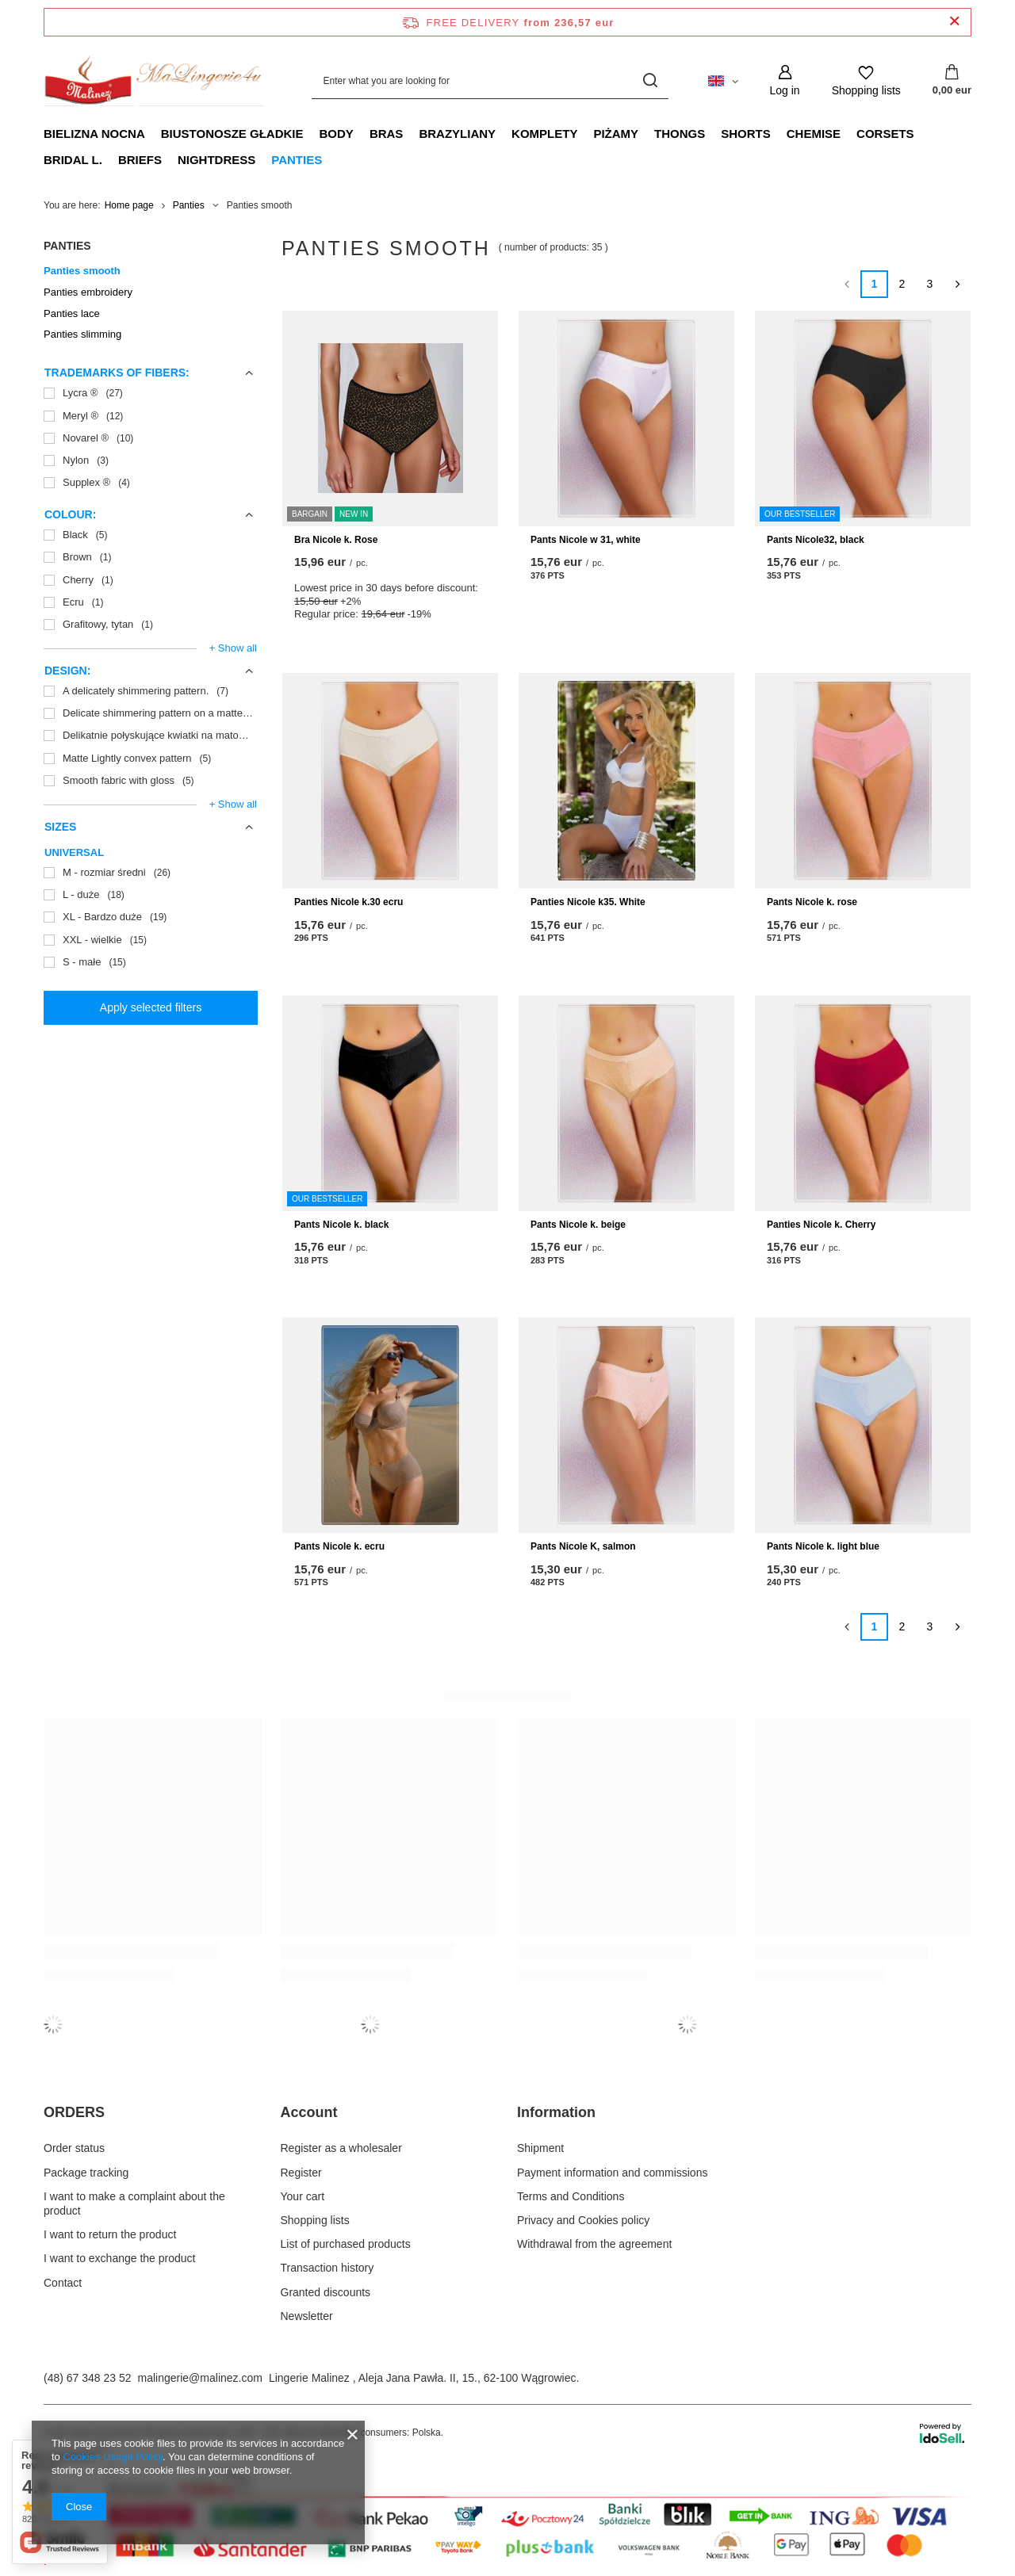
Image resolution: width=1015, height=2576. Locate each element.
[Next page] (957, 284)
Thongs (679, 133)
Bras (387, 133)
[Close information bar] (954, 22)
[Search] (650, 80)
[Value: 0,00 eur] (952, 80)
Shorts (746, 133)
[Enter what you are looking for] (490, 80)
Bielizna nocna (94, 133)
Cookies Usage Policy (112, 2457)
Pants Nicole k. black (341, 1224)
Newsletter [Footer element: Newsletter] (307, 2316)
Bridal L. (73, 159)
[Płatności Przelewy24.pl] (507, 2561)
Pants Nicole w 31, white (585, 539)
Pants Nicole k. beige (578, 1224)
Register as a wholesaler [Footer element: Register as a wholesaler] (341, 2148)
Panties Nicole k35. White (587, 902)
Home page (129, 205)
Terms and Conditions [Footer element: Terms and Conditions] (570, 2196)
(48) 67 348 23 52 (88, 2378)
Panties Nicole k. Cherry (821, 1224)
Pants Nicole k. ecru (339, 1546)
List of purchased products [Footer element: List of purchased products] (346, 2244)
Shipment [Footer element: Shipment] (540, 2148)
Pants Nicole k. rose (812, 902)
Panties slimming (82, 334)
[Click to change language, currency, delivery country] (723, 80)
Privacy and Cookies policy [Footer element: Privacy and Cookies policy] (583, 2220)
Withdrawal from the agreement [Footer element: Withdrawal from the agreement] (594, 2244)
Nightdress (216, 159)
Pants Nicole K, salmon (583, 1546)
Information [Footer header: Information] (556, 2112)
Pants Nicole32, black (815, 539)
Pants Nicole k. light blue (823, 1546)
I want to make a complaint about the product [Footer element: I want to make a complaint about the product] (134, 2203)
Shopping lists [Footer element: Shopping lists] (315, 2220)
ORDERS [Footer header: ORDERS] (74, 2112)
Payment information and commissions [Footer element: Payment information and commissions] (612, 2172)
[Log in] (785, 80)
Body (337, 133)
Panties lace (72, 313)
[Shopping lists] (866, 80)
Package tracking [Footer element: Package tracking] (86, 2172)
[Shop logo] (154, 81)
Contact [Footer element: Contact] (63, 2282)
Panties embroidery (88, 292)
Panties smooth (82, 271)
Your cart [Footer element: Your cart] (303, 2196)
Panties (296, 159)
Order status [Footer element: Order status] (74, 2148)
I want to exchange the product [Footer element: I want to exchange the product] (119, 2258)
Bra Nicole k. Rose (335, 539)
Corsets (885, 133)
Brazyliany (457, 133)
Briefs (140, 159)
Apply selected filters (150, 1007)
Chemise (814, 133)
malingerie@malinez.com (200, 2378)
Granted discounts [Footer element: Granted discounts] (326, 2292)
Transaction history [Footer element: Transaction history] (327, 2267)
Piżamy (615, 133)
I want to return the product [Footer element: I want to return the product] (110, 2234)
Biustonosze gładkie (232, 133)
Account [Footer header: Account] (309, 2112)
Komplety (544, 133)
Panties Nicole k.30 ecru (348, 902)
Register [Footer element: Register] (301, 2172)
